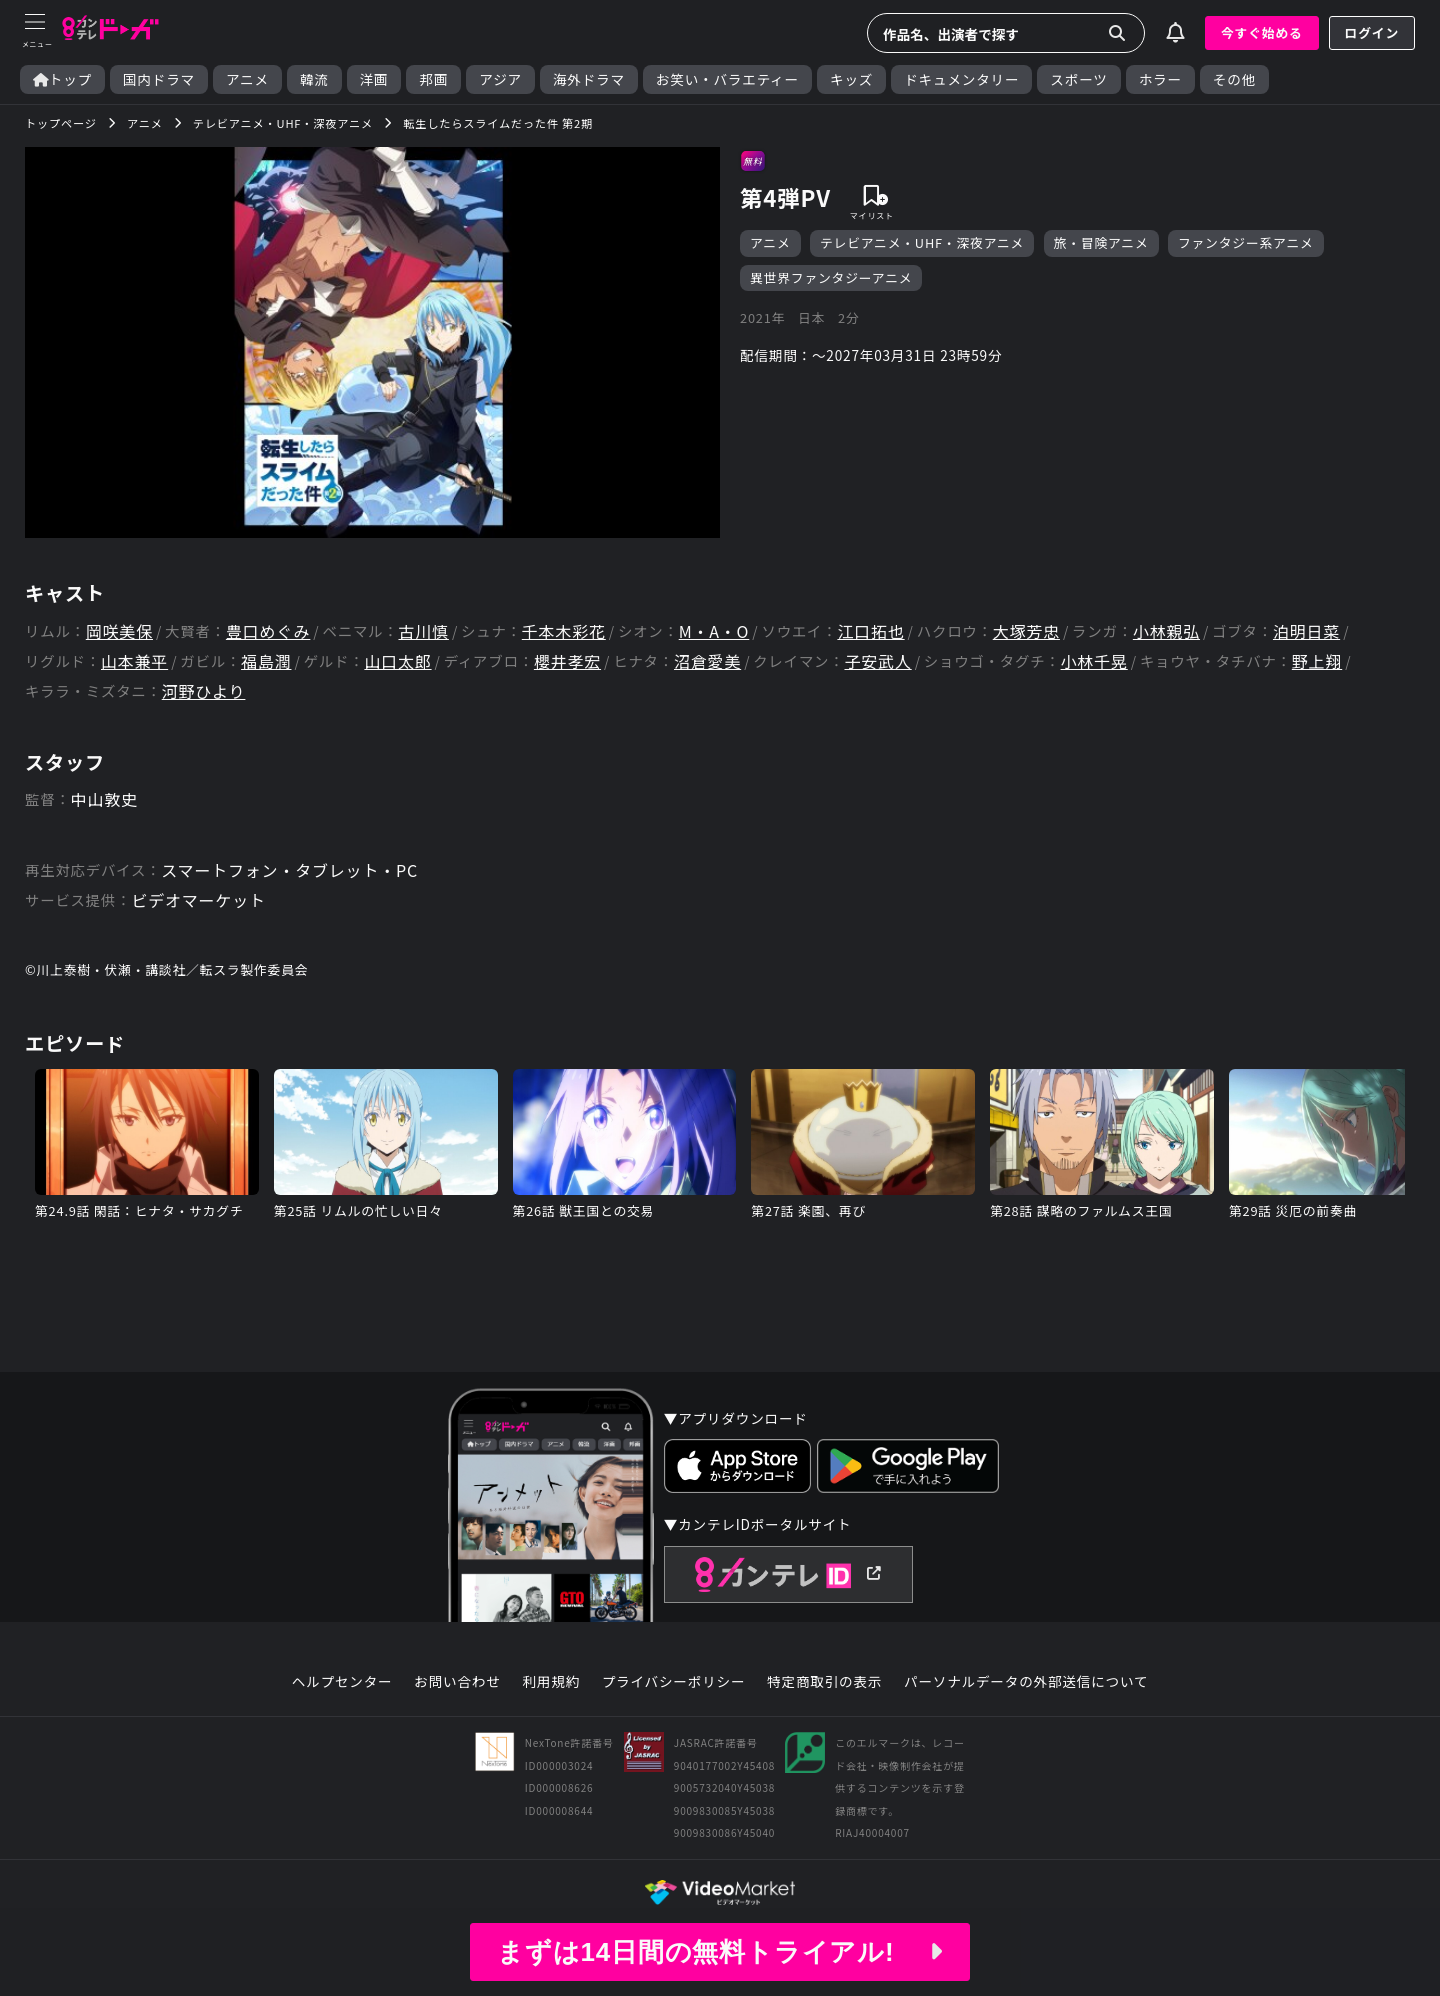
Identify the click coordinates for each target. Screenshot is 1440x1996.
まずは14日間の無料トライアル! (720, 1952)
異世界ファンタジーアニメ (831, 277)
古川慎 (423, 631)
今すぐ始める (1262, 32)
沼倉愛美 (707, 661)
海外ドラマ (589, 79)
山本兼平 (134, 661)
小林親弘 (1166, 631)
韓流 (314, 79)
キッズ (851, 79)
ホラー (1160, 79)
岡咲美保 (119, 631)
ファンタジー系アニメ (1246, 242)
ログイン (1372, 32)
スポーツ (1078, 79)
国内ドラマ (159, 79)
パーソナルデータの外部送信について (1026, 1682)
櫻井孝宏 (567, 661)
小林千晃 (1094, 661)
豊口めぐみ (268, 631)
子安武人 (877, 661)
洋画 (374, 79)
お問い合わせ (457, 1682)
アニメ (247, 79)
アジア (500, 79)
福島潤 (266, 661)
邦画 (433, 79)
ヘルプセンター (342, 1682)
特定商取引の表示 (824, 1682)
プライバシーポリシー (674, 1682)
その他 (1234, 79)
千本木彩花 (564, 631)
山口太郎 (397, 661)
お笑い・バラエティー (727, 79)
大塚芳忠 (1026, 631)
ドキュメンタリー (961, 79)
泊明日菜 (1306, 631)
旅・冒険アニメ (1101, 242)
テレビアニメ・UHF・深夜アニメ (922, 242)
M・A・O (714, 631)
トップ (62, 79)
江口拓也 (870, 631)
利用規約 (551, 1682)
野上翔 (1317, 661)
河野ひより (204, 691)
